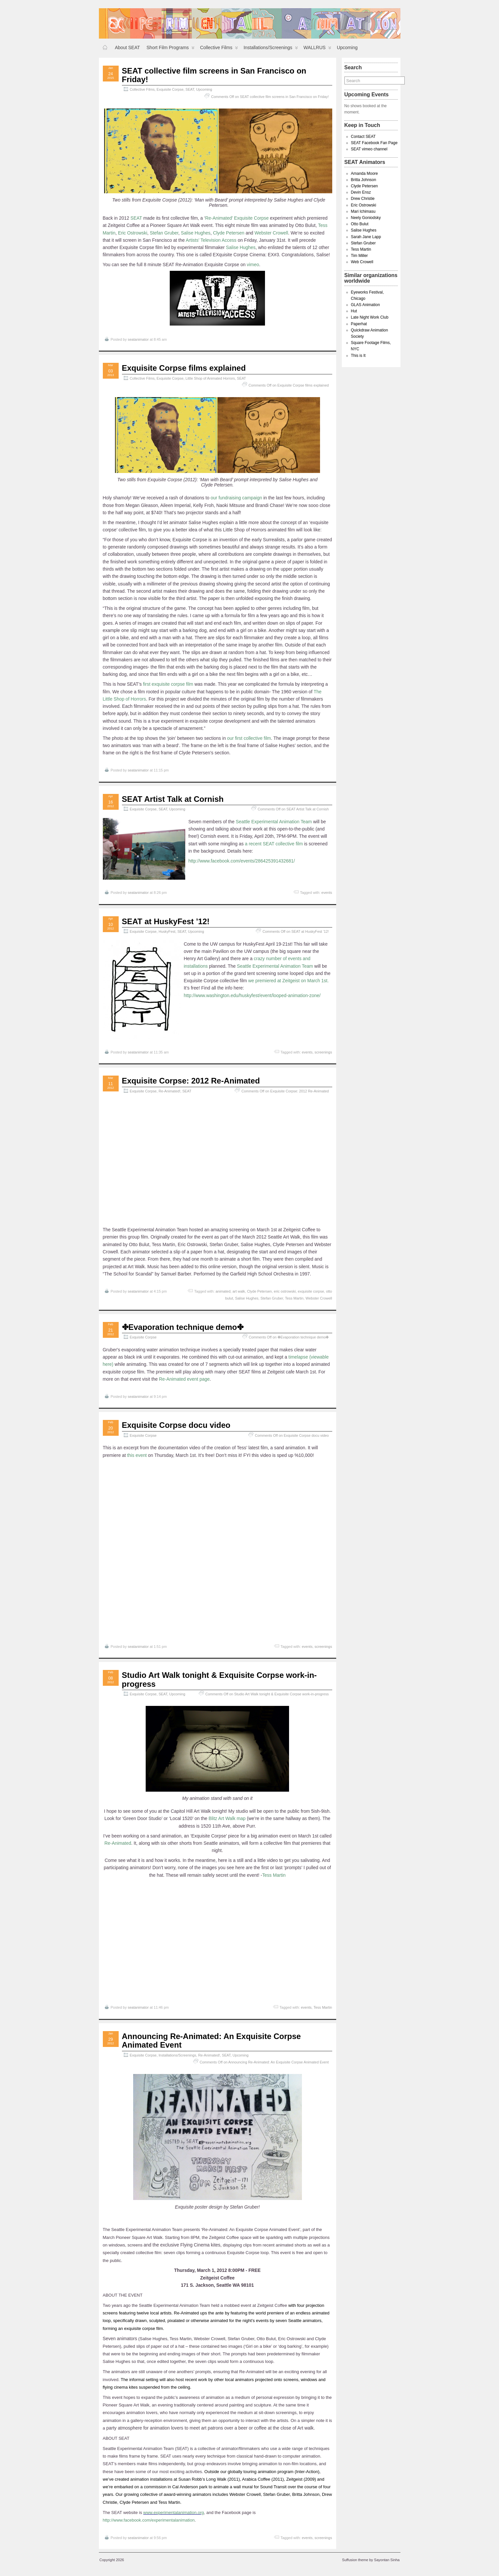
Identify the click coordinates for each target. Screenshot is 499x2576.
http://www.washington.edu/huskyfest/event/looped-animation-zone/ (252, 995)
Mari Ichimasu (363, 211)
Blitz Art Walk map (227, 1818)
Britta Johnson (363, 179)
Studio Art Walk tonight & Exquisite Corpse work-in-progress (219, 1679)
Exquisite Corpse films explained (184, 367)
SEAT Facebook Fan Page (374, 143)
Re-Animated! (169, 1091)
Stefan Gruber (164, 233)
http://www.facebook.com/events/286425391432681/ (242, 861)
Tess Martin (294, 1298)
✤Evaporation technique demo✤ (183, 1327)
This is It (358, 355)
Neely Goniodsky (366, 217)
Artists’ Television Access (211, 240)
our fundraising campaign (236, 497)
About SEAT (127, 47)
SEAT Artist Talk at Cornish (173, 799)
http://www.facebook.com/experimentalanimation (149, 2520)
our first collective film (249, 738)
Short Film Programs (170, 49)
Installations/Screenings (271, 49)
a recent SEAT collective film (274, 843)
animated (223, 1291)
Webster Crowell (271, 233)
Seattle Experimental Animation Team (274, 821)
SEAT (190, 89)
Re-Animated (117, 1843)
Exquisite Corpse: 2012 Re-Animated (191, 1080)
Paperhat (359, 324)
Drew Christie (363, 198)
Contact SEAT (363, 136)
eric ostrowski (285, 1291)
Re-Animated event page (184, 1379)
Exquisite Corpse (170, 89)
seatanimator (138, 339)
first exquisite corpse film (168, 684)
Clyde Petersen (228, 233)
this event (136, 1455)
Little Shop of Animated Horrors (210, 378)
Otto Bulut (359, 224)
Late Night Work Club (370, 317)
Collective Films (219, 49)
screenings (323, 1052)
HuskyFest (167, 931)
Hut (354, 311)
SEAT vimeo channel (369, 149)
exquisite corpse (311, 1291)
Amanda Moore (364, 173)
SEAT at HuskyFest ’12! (166, 921)
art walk (238, 1291)
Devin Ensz (361, 192)
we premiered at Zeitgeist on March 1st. (288, 980)
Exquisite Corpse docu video (176, 1425)
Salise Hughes (196, 233)
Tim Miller (359, 255)
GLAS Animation (365, 304)
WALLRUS (317, 49)
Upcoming (347, 47)
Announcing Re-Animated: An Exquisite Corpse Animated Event (211, 2040)
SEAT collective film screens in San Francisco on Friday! (214, 75)
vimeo (253, 264)
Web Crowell (362, 262)
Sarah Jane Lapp (366, 237)
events (326, 893)
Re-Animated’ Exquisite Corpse (237, 218)
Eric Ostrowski (132, 233)
